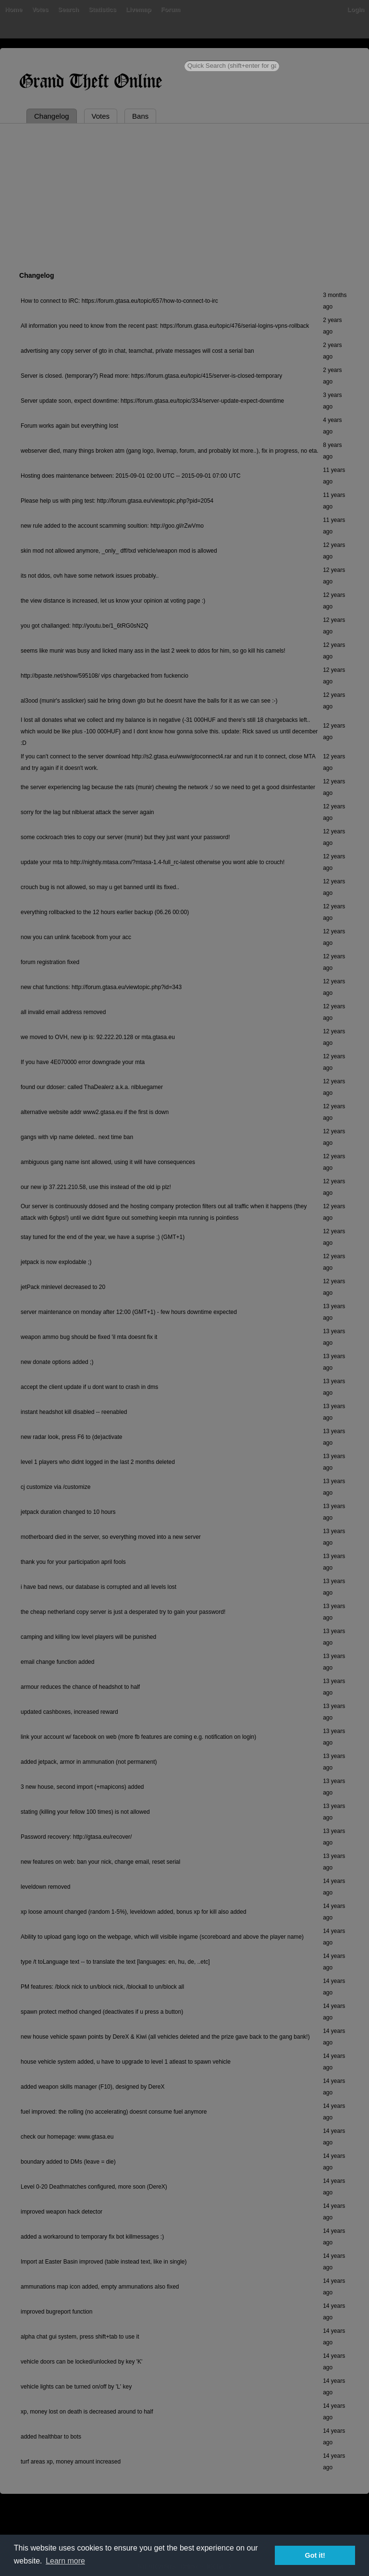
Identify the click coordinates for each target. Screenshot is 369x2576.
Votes (40, 9)
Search (68, 9)
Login (355, 9)
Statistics (102, 9)
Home (13, 9)
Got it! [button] (315, 2555)
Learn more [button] (65, 2561)
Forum (170, 9)
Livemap (138, 9)
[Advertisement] (184, 195)
